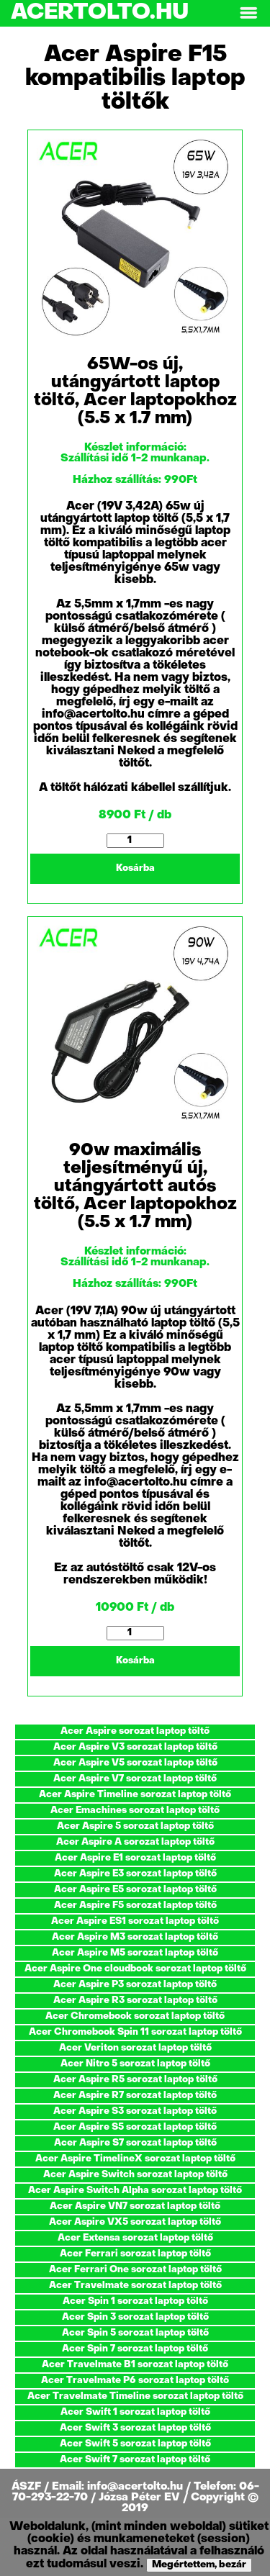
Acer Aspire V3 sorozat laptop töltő (135, 1747)
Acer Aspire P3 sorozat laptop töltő (135, 1984)
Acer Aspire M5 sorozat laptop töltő (135, 1953)
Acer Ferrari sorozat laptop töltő (135, 2254)
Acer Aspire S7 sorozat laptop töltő (135, 2143)
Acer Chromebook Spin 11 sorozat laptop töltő (135, 2032)
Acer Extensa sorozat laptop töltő (135, 2238)
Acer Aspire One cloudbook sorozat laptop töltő (135, 1969)
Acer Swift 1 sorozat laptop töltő (135, 2412)
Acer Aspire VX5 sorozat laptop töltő (135, 2222)
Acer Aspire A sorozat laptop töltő (135, 1842)
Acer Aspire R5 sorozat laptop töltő (135, 2079)
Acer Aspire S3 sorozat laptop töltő (135, 2111)
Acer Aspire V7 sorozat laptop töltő (135, 1779)
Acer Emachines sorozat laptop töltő (135, 1810)
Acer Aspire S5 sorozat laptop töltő (135, 2127)
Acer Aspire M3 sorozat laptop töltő (135, 1937)
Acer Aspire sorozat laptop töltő (135, 1731)
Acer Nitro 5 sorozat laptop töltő (135, 2064)
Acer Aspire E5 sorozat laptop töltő (135, 1889)
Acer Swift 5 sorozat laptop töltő (135, 2444)
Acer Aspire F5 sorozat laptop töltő (135, 1905)
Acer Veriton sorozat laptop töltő (135, 2048)
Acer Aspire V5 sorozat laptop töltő (135, 1763)
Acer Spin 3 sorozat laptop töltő (135, 2317)
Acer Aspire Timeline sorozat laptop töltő (135, 1794)
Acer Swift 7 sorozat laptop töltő (135, 2459)
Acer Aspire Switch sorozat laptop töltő (135, 2174)
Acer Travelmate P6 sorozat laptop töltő (135, 2380)
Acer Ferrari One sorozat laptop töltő (135, 2269)
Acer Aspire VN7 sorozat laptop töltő (135, 2206)
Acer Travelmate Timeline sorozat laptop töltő (135, 2396)
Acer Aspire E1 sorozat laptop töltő (135, 1858)
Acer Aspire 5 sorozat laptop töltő (135, 1826)
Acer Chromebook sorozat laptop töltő (135, 2016)
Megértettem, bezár (199, 2565)
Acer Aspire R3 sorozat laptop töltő (135, 2000)
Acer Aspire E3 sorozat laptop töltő (135, 1874)
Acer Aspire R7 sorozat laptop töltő (135, 2095)
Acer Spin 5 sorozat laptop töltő (135, 2333)
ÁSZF (28, 2487)
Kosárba (135, 868)
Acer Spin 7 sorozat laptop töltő (135, 2349)
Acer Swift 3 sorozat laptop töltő (135, 2428)
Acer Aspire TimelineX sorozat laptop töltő (135, 2159)
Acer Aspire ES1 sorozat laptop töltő (135, 1921)
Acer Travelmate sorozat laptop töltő (135, 2285)
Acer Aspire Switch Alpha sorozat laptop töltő (135, 2190)
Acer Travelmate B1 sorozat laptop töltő (135, 2364)
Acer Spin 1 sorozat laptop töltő (135, 2301)
